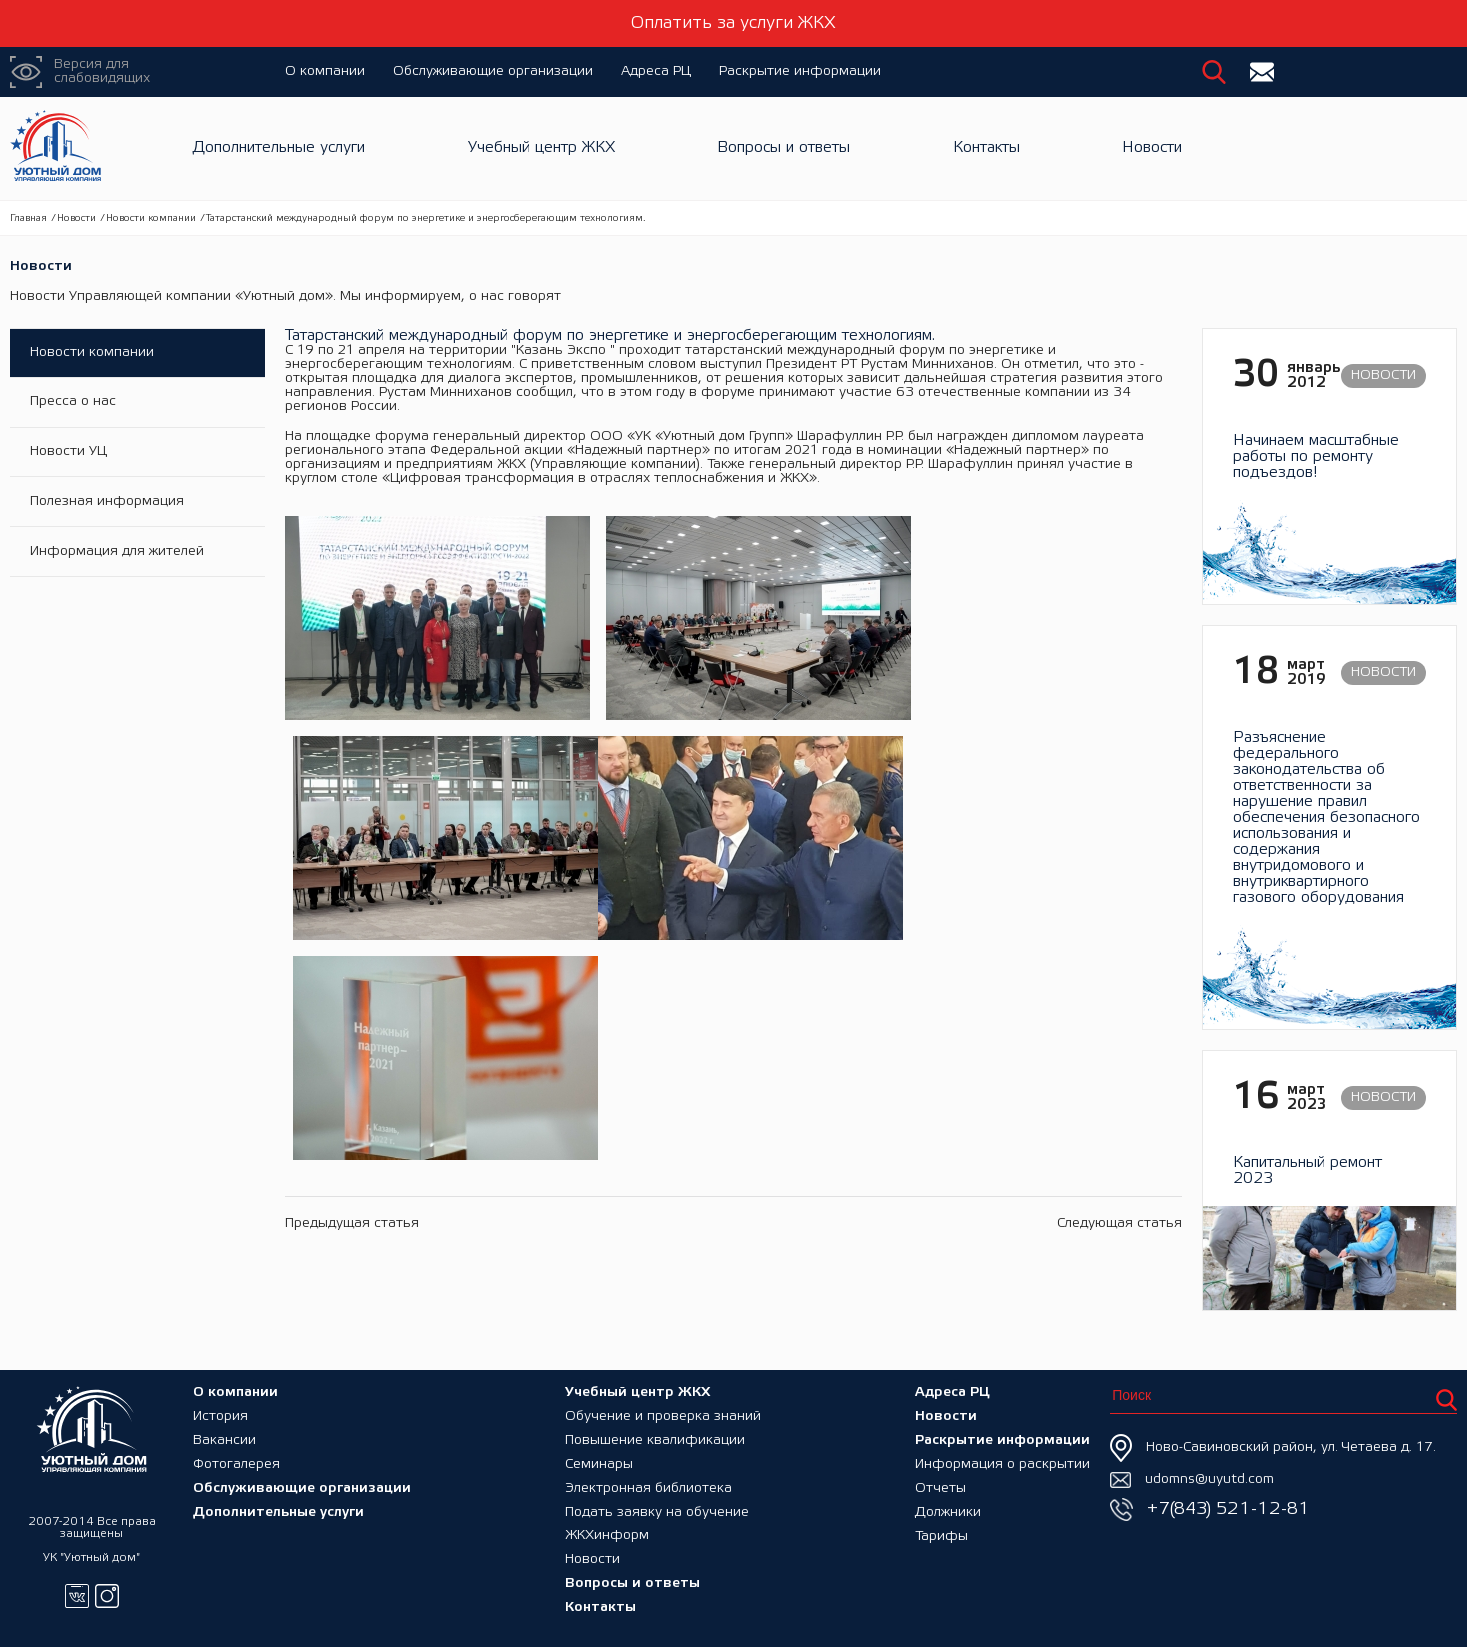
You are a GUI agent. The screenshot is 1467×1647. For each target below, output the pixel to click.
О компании (325, 71)
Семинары (599, 1463)
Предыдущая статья (352, 979)
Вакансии (224, 1439)
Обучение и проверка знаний (663, 1415)
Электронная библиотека (648, 1487)
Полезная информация (107, 502)
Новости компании (151, 218)
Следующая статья (1119, 979)
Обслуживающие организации (493, 71)
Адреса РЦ (656, 71)
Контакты (986, 148)
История (220, 1415)
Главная (28, 218)
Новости (1152, 148)
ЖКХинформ (607, 1535)
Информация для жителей (117, 552)
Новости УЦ (68, 452)
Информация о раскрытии (1002, 1463)
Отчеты (940, 1487)
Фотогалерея (236, 1463)
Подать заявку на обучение (657, 1511)
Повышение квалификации (655, 1439)
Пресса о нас (73, 402)
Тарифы (941, 1535)
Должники (948, 1511)
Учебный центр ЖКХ (541, 148)
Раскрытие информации (800, 71)
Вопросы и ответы (783, 148)
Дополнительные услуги (279, 148)
